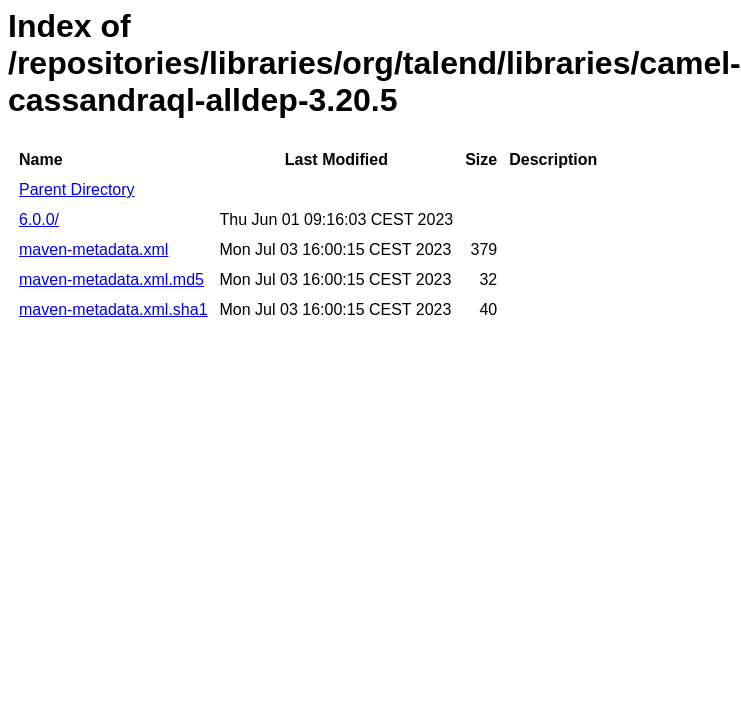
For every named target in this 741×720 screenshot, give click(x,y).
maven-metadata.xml (93, 249)
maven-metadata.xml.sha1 (113, 309)
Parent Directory (77, 189)
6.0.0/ (39, 219)
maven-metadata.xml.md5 (111, 279)
